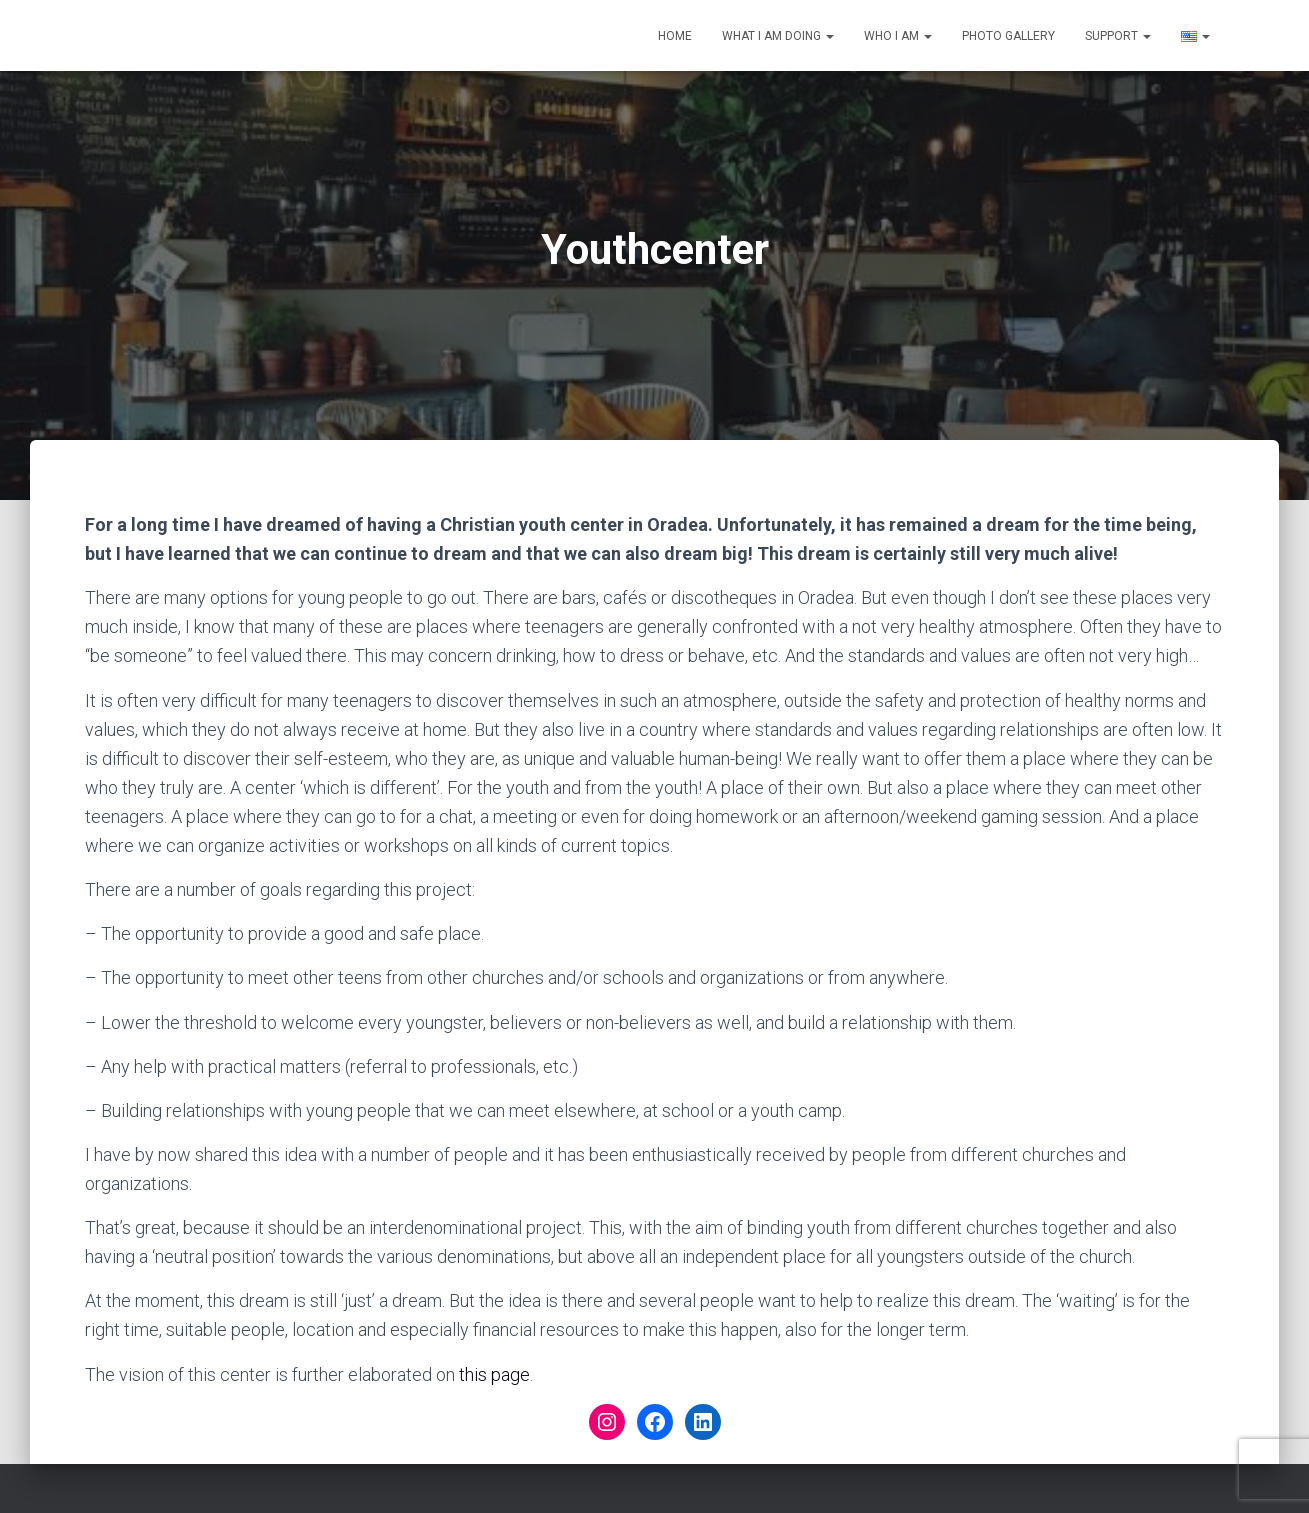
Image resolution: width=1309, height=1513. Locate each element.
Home (675, 36)
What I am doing (778, 36)
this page (494, 1374)
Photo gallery (1008, 36)
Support (1118, 36)
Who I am (898, 36)
